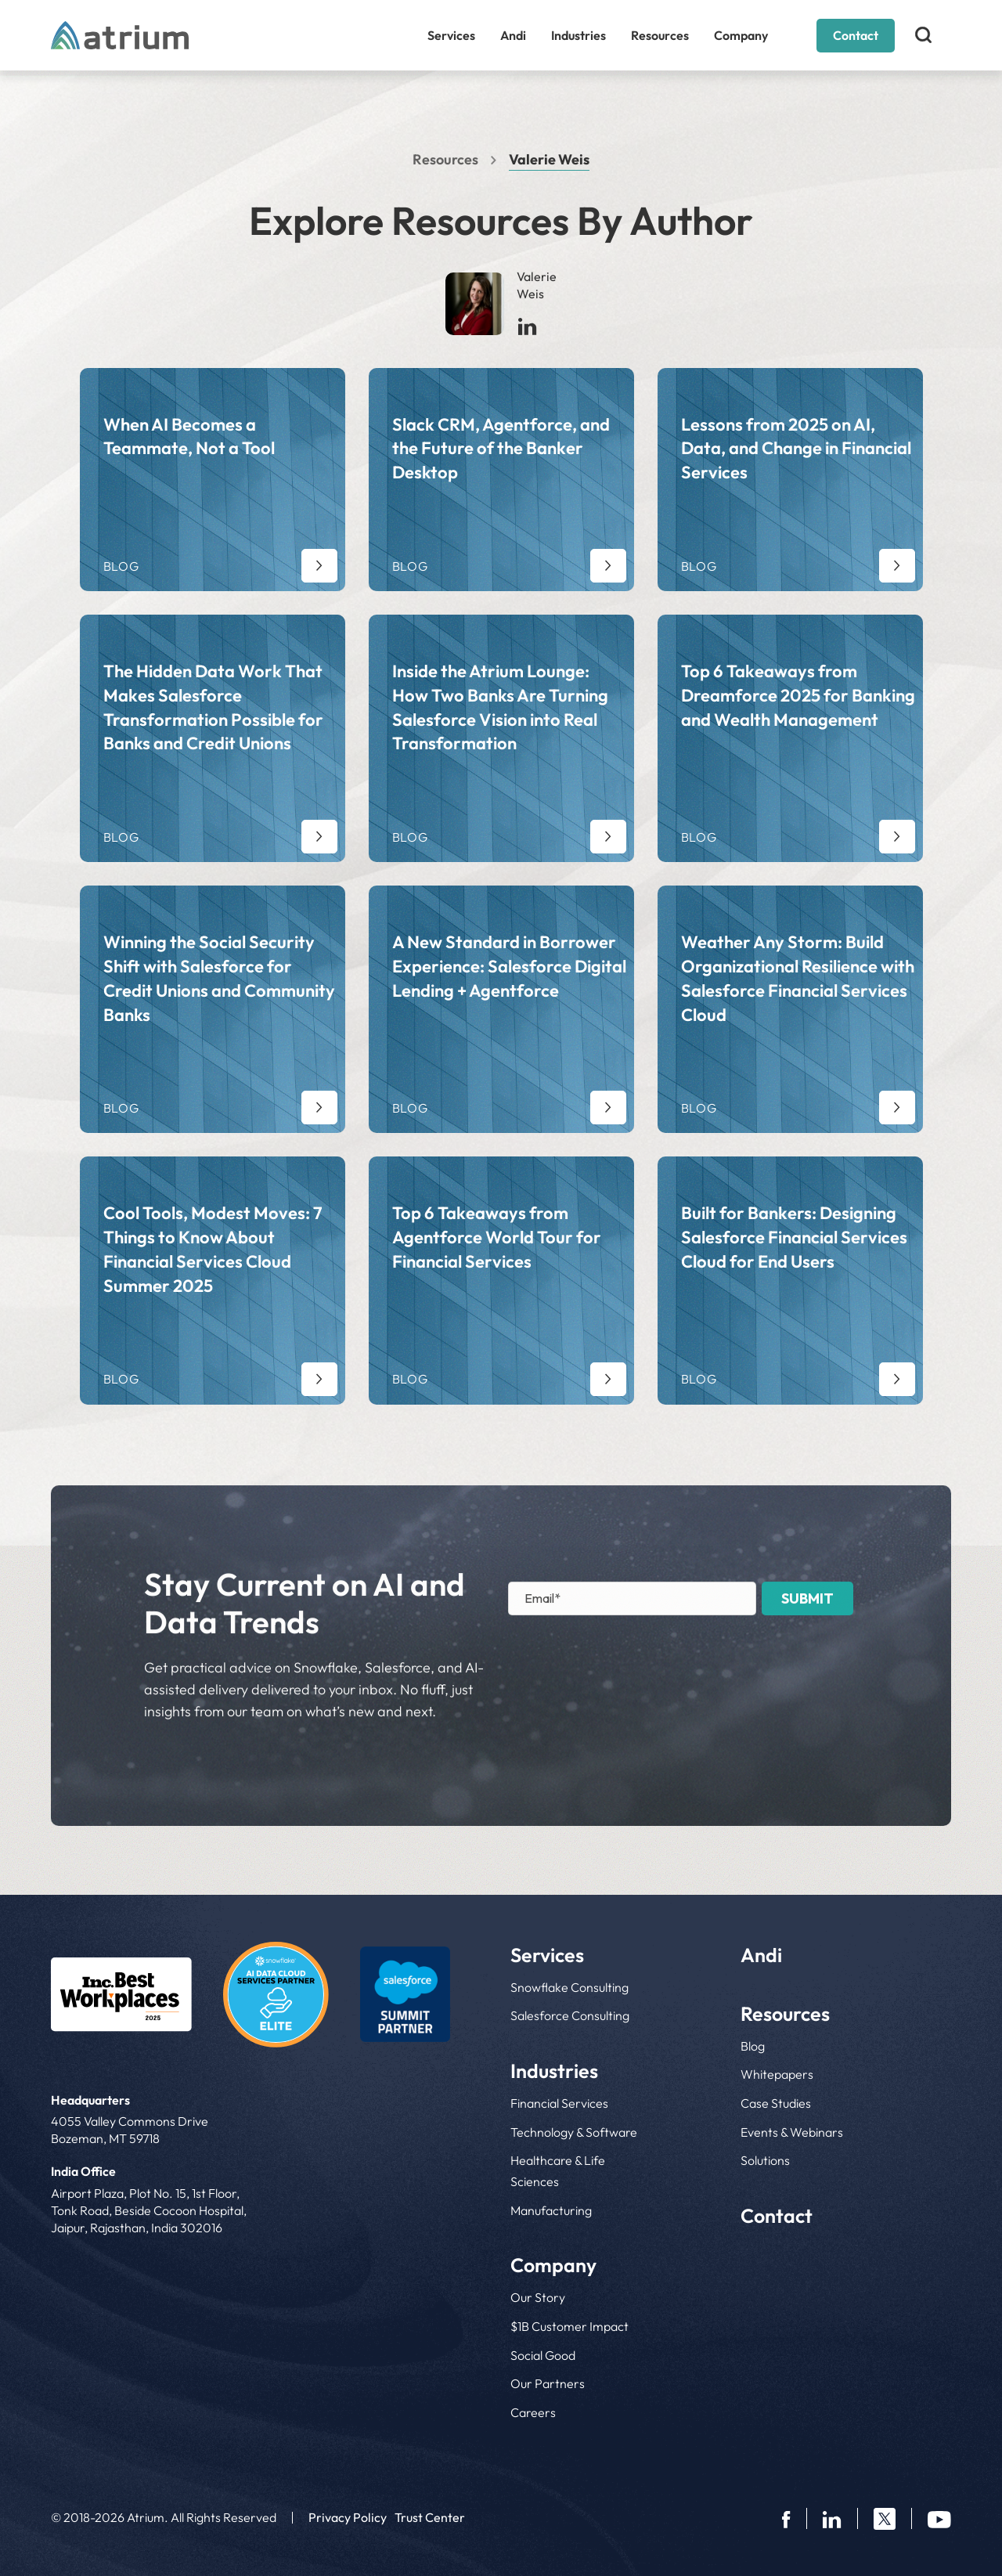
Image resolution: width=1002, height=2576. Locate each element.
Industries (578, 35)
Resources (660, 35)
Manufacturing (551, 2210)
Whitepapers (777, 2074)
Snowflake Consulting (569, 1987)
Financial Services (559, 2103)
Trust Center (430, 2517)
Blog (753, 2046)
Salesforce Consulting (569, 2015)
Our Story (537, 2297)
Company (741, 35)
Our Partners (547, 2383)
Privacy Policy (347, 2517)
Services (451, 35)
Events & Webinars (792, 2132)
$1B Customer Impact (569, 2326)
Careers (533, 2412)
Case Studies (776, 2103)
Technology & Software (573, 2132)
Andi (513, 35)
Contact (855, 35)
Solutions (765, 2160)
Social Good (542, 2355)
